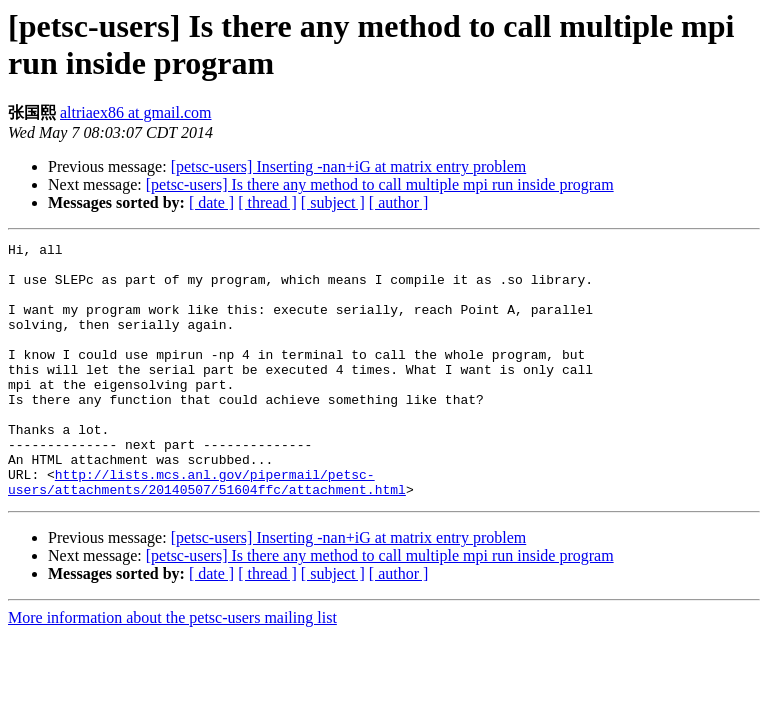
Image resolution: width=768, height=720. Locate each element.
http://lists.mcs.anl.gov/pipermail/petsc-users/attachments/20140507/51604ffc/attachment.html (207, 531)
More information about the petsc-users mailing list (172, 668)
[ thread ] (267, 202)
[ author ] (399, 202)
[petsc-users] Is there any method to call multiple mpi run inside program (380, 184)
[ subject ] (333, 202)
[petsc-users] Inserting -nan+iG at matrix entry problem (349, 166)
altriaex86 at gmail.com (136, 112)
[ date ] (211, 202)
